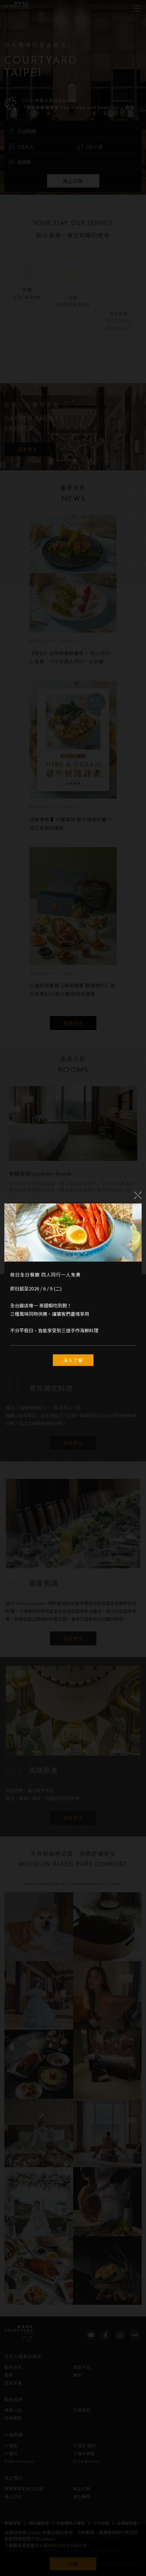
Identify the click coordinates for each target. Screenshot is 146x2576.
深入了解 (73, 1360)
